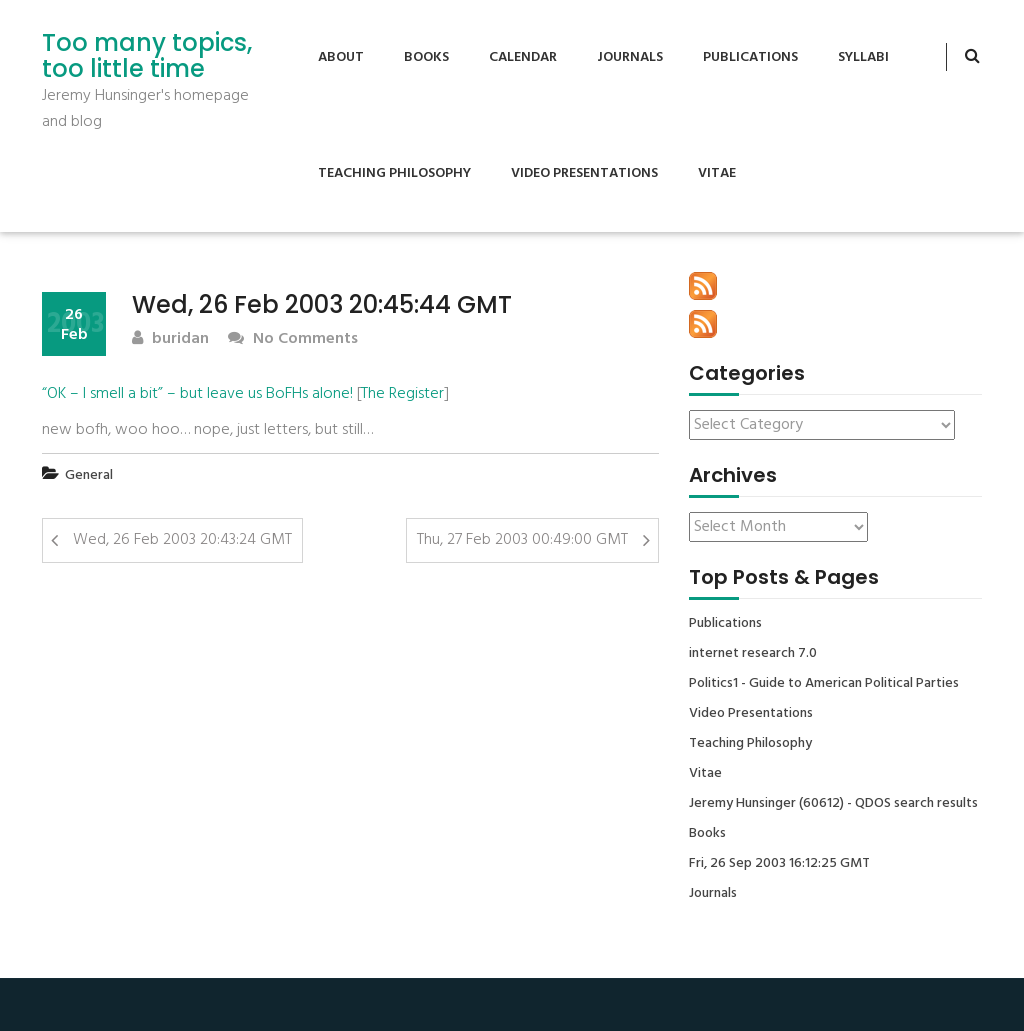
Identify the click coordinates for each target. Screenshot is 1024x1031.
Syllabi (863, 57)
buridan (170, 339)
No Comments (293, 339)
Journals (630, 57)
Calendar (523, 57)
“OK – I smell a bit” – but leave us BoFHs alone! (197, 394)
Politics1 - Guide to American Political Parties (824, 684)
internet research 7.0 (753, 654)
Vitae (717, 173)
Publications (750, 57)
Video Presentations (584, 173)
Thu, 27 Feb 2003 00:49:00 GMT (522, 540)
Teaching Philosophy (394, 173)
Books (426, 57)
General (89, 475)
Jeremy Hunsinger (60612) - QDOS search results (833, 804)
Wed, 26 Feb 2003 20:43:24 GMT (182, 540)
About (341, 57)
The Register (402, 394)
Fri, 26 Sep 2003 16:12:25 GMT (779, 864)
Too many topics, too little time (147, 56)
